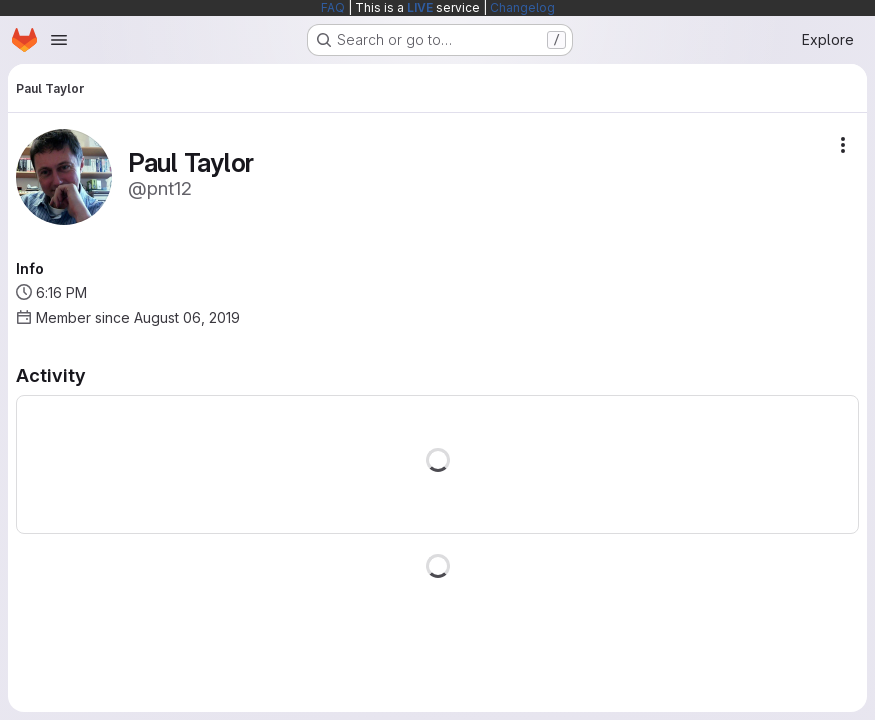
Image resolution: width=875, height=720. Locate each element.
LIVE (420, 7)
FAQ (333, 7)
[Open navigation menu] (59, 40)
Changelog (522, 7)
